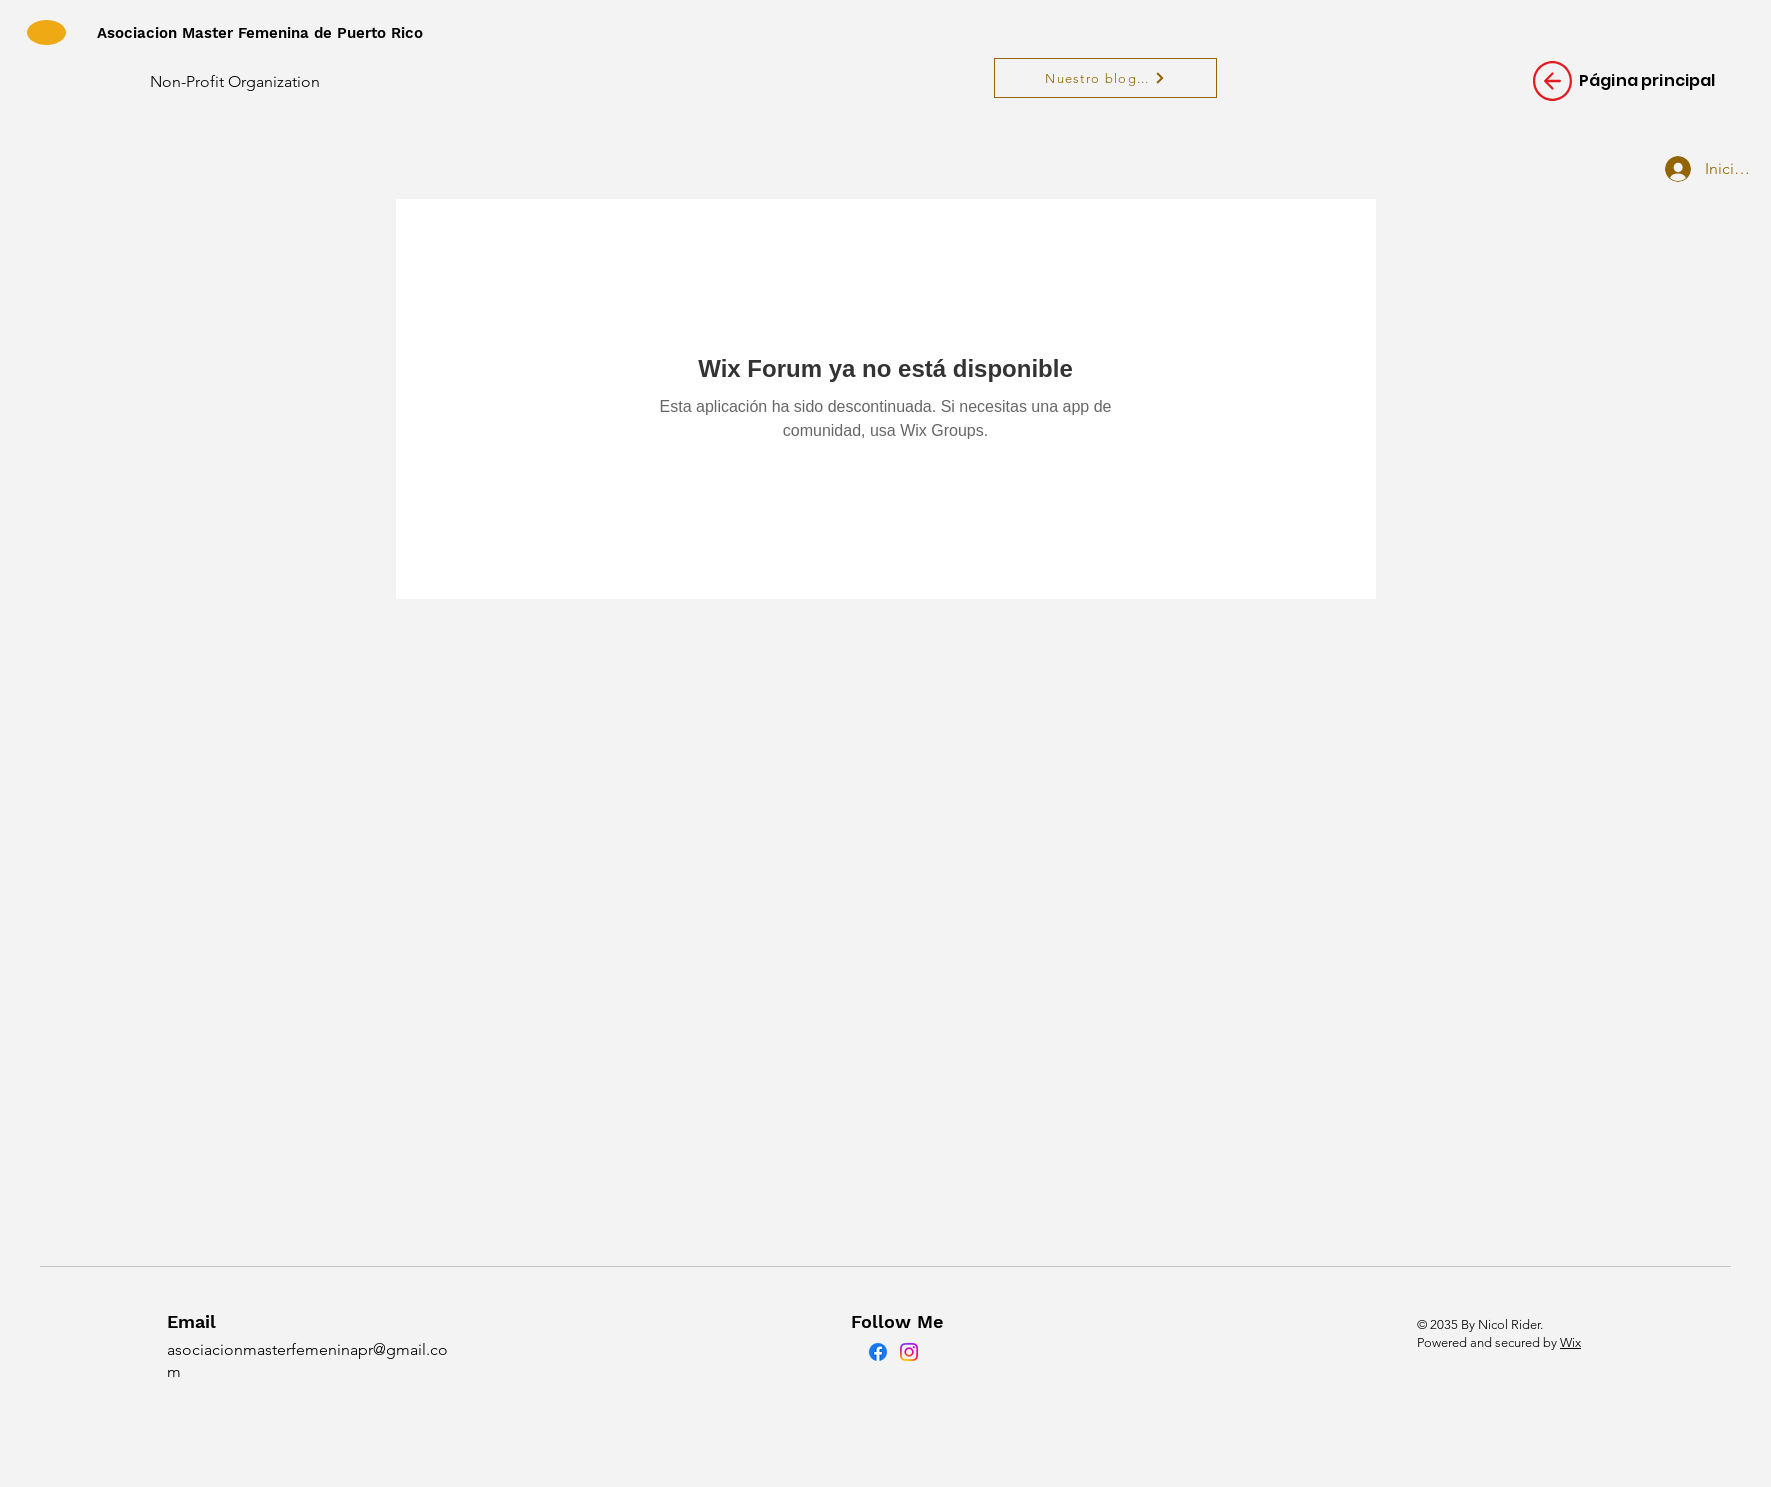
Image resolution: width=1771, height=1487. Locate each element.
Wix (1570, 1342)
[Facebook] (878, 1352)
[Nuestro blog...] (1105, 78)
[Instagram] (909, 1352)
